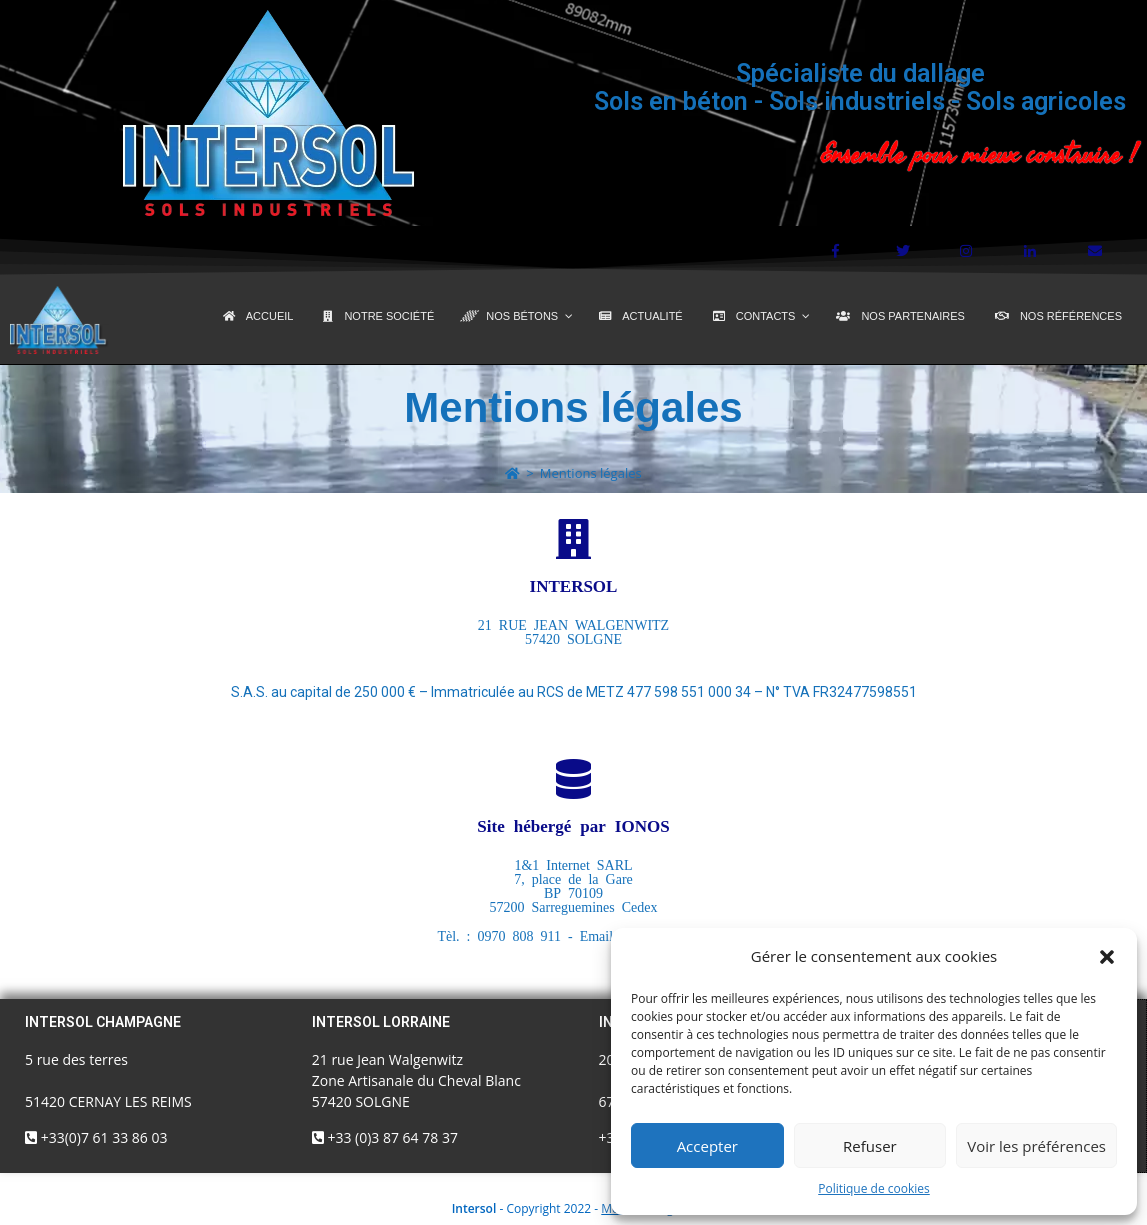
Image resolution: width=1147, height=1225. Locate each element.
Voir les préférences (1036, 1146)
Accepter (707, 1146)
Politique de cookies (874, 1188)
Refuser (870, 1146)
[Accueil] (512, 473)
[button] (1107, 957)
